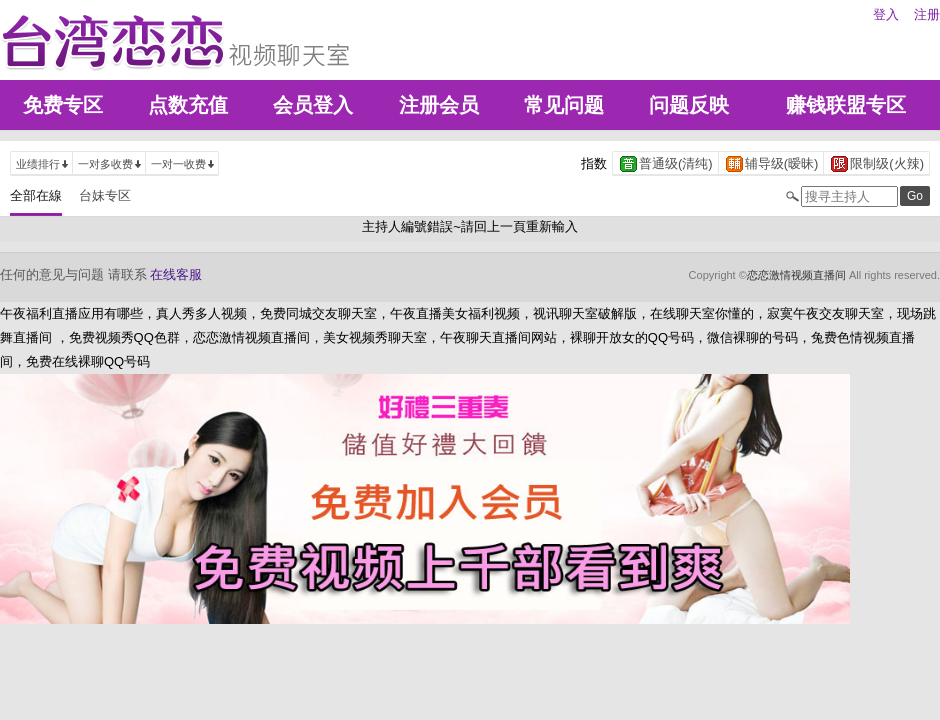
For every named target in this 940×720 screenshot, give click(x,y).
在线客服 (176, 274)
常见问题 (564, 105)
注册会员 (439, 105)
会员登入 (313, 105)
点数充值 (188, 105)
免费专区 (63, 105)
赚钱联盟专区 (846, 105)
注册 (927, 14)
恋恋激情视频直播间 (796, 275)
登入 (886, 14)
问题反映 (689, 105)
